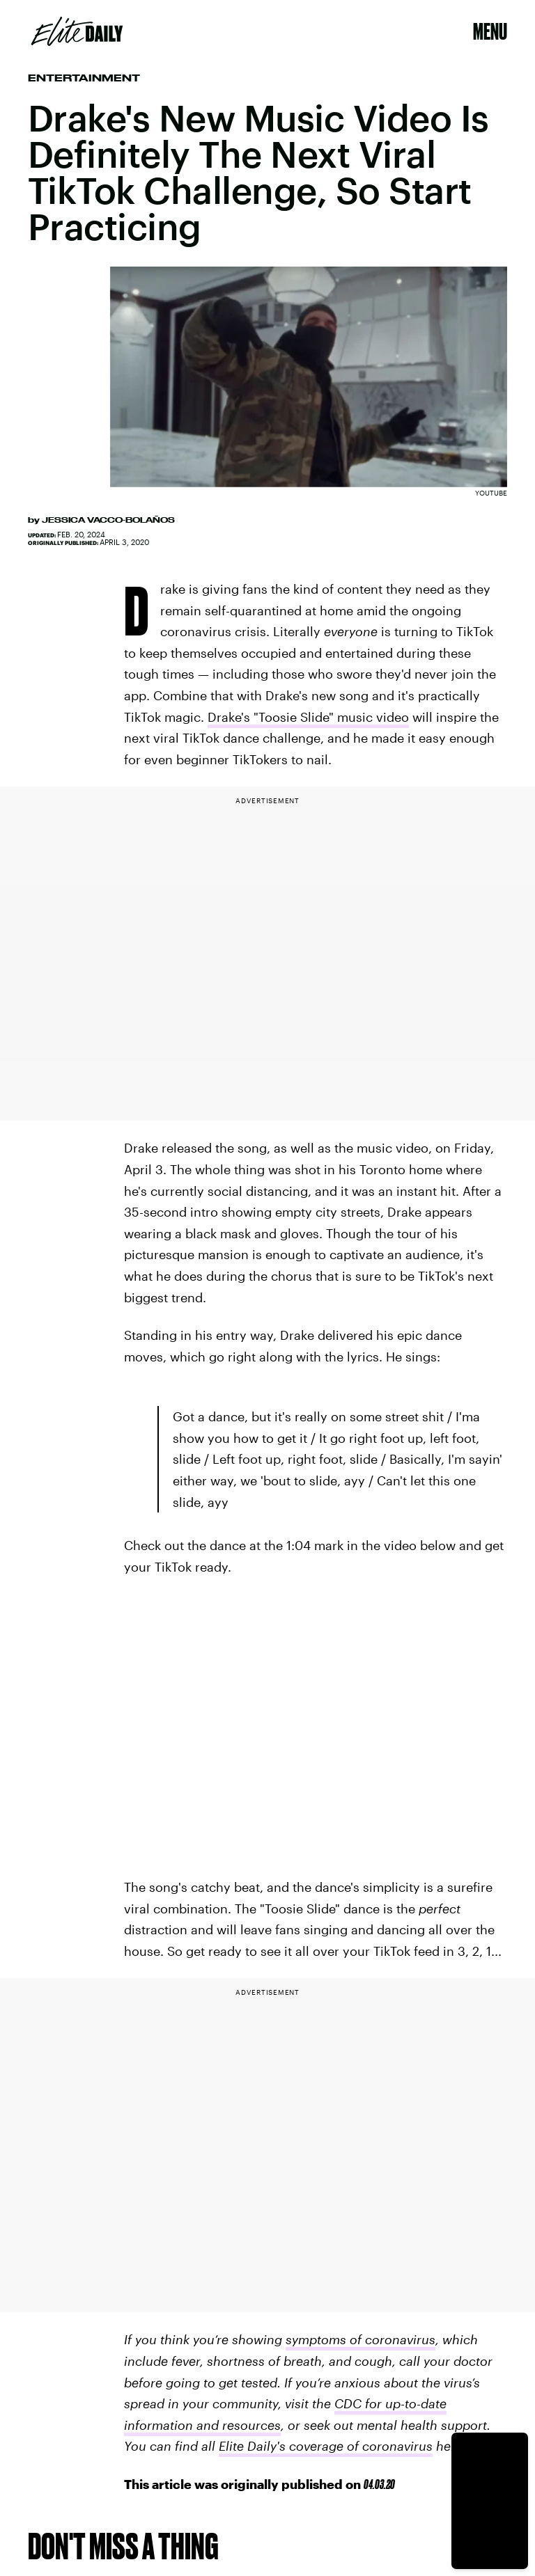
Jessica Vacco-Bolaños (108, 520)
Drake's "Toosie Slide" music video (308, 717)
